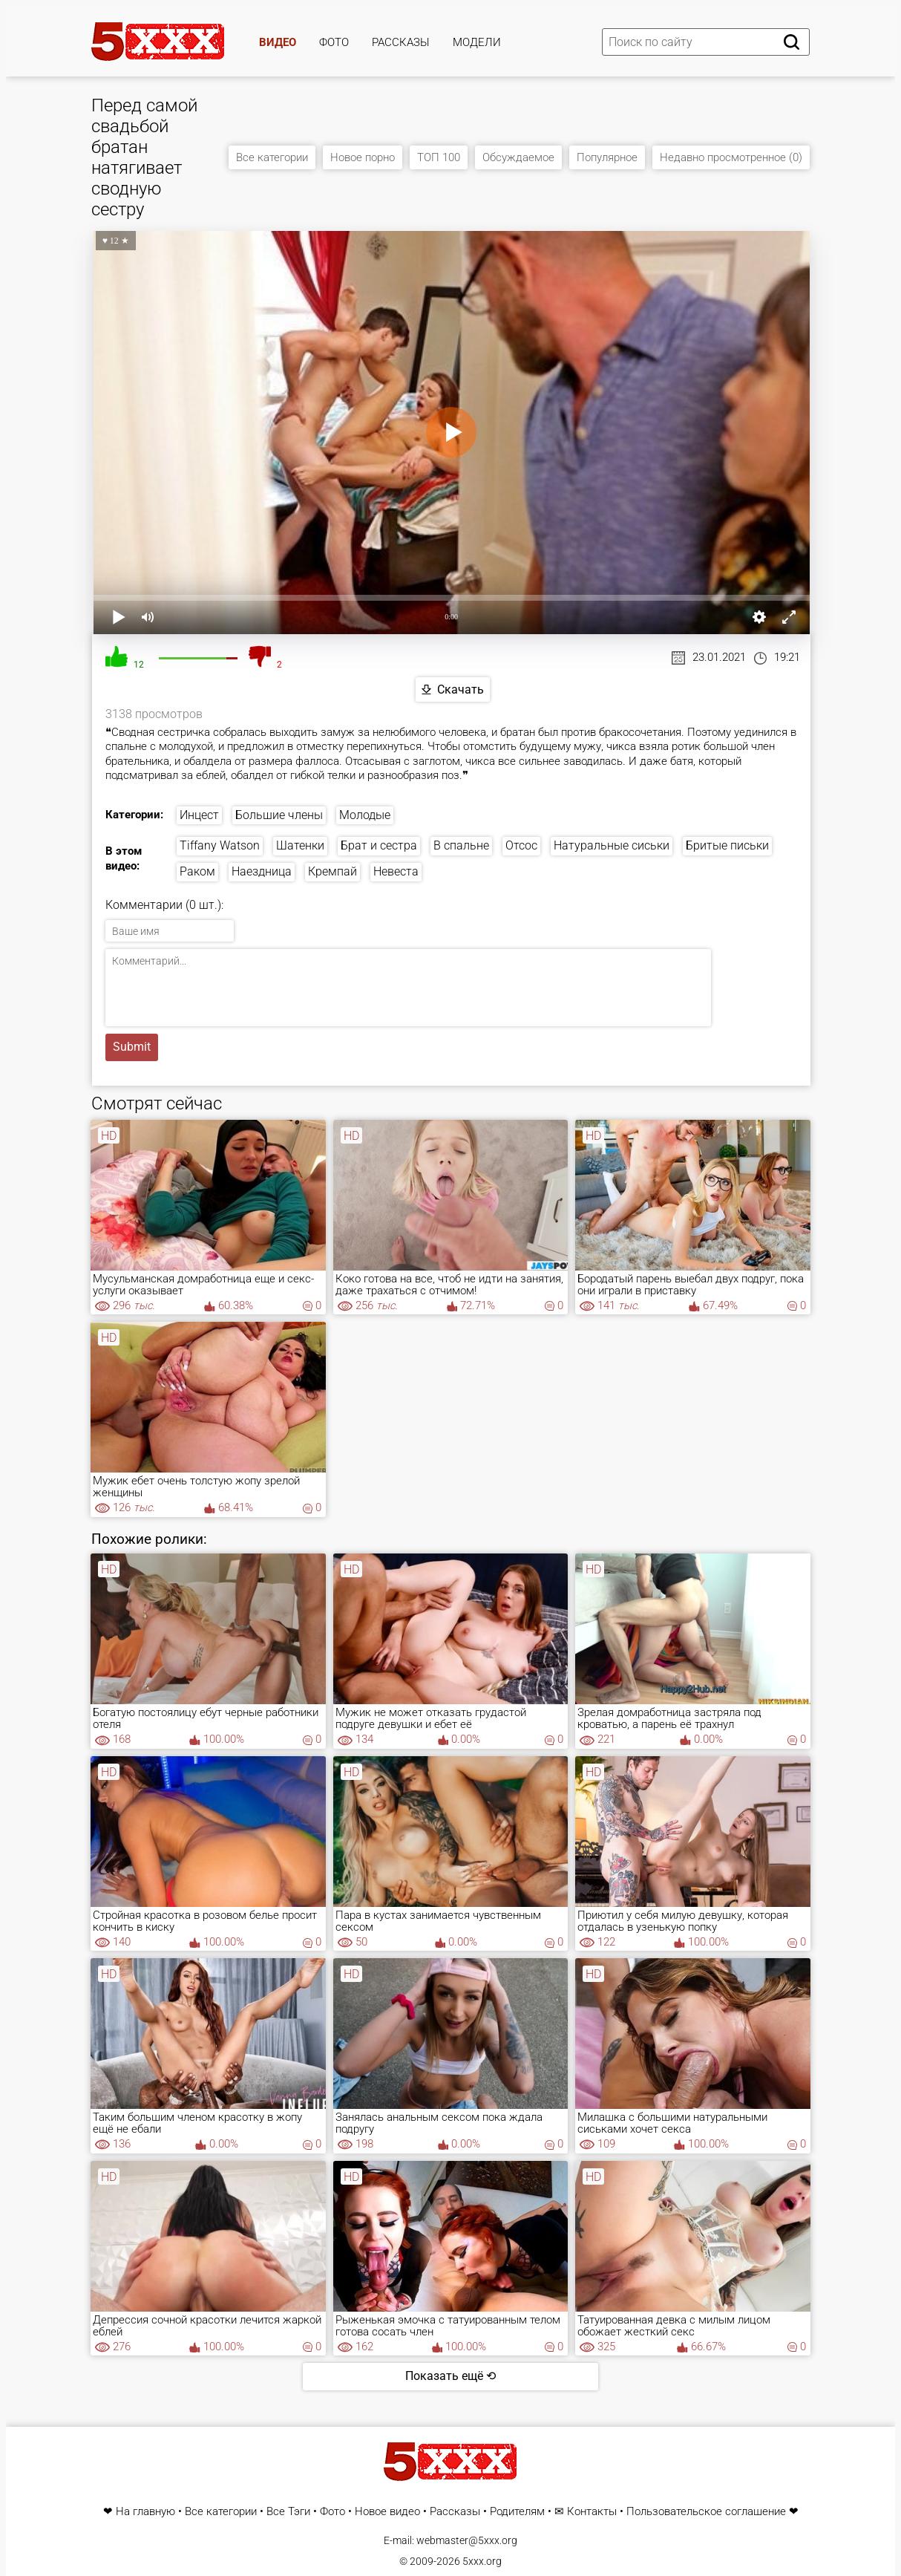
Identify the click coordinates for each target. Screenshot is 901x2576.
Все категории (272, 157)
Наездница (262, 871)
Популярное (607, 157)
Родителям (517, 2511)
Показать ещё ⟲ (450, 2376)
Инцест (199, 815)
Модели (477, 42)
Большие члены (279, 815)
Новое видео (387, 2511)
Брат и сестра (379, 845)
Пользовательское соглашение (706, 2511)
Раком (197, 871)
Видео (277, 42)
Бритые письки (727, 845)
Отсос (521, 845)
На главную (145, 2511)
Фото (334, 42)
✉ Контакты (585, 2511)
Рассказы (401, 42)
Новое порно (362, 157)
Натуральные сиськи (611, 845)
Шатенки (300, 845)
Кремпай (332, 871)
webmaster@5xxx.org (466, 2540)
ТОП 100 (438, 157)
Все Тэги (288, 2511)
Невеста (396, 871)
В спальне (461, 845)
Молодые (364, 815)
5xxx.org (482, 2561)
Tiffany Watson (220, 845)
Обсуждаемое (518, 157)
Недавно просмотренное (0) (731, 157)
